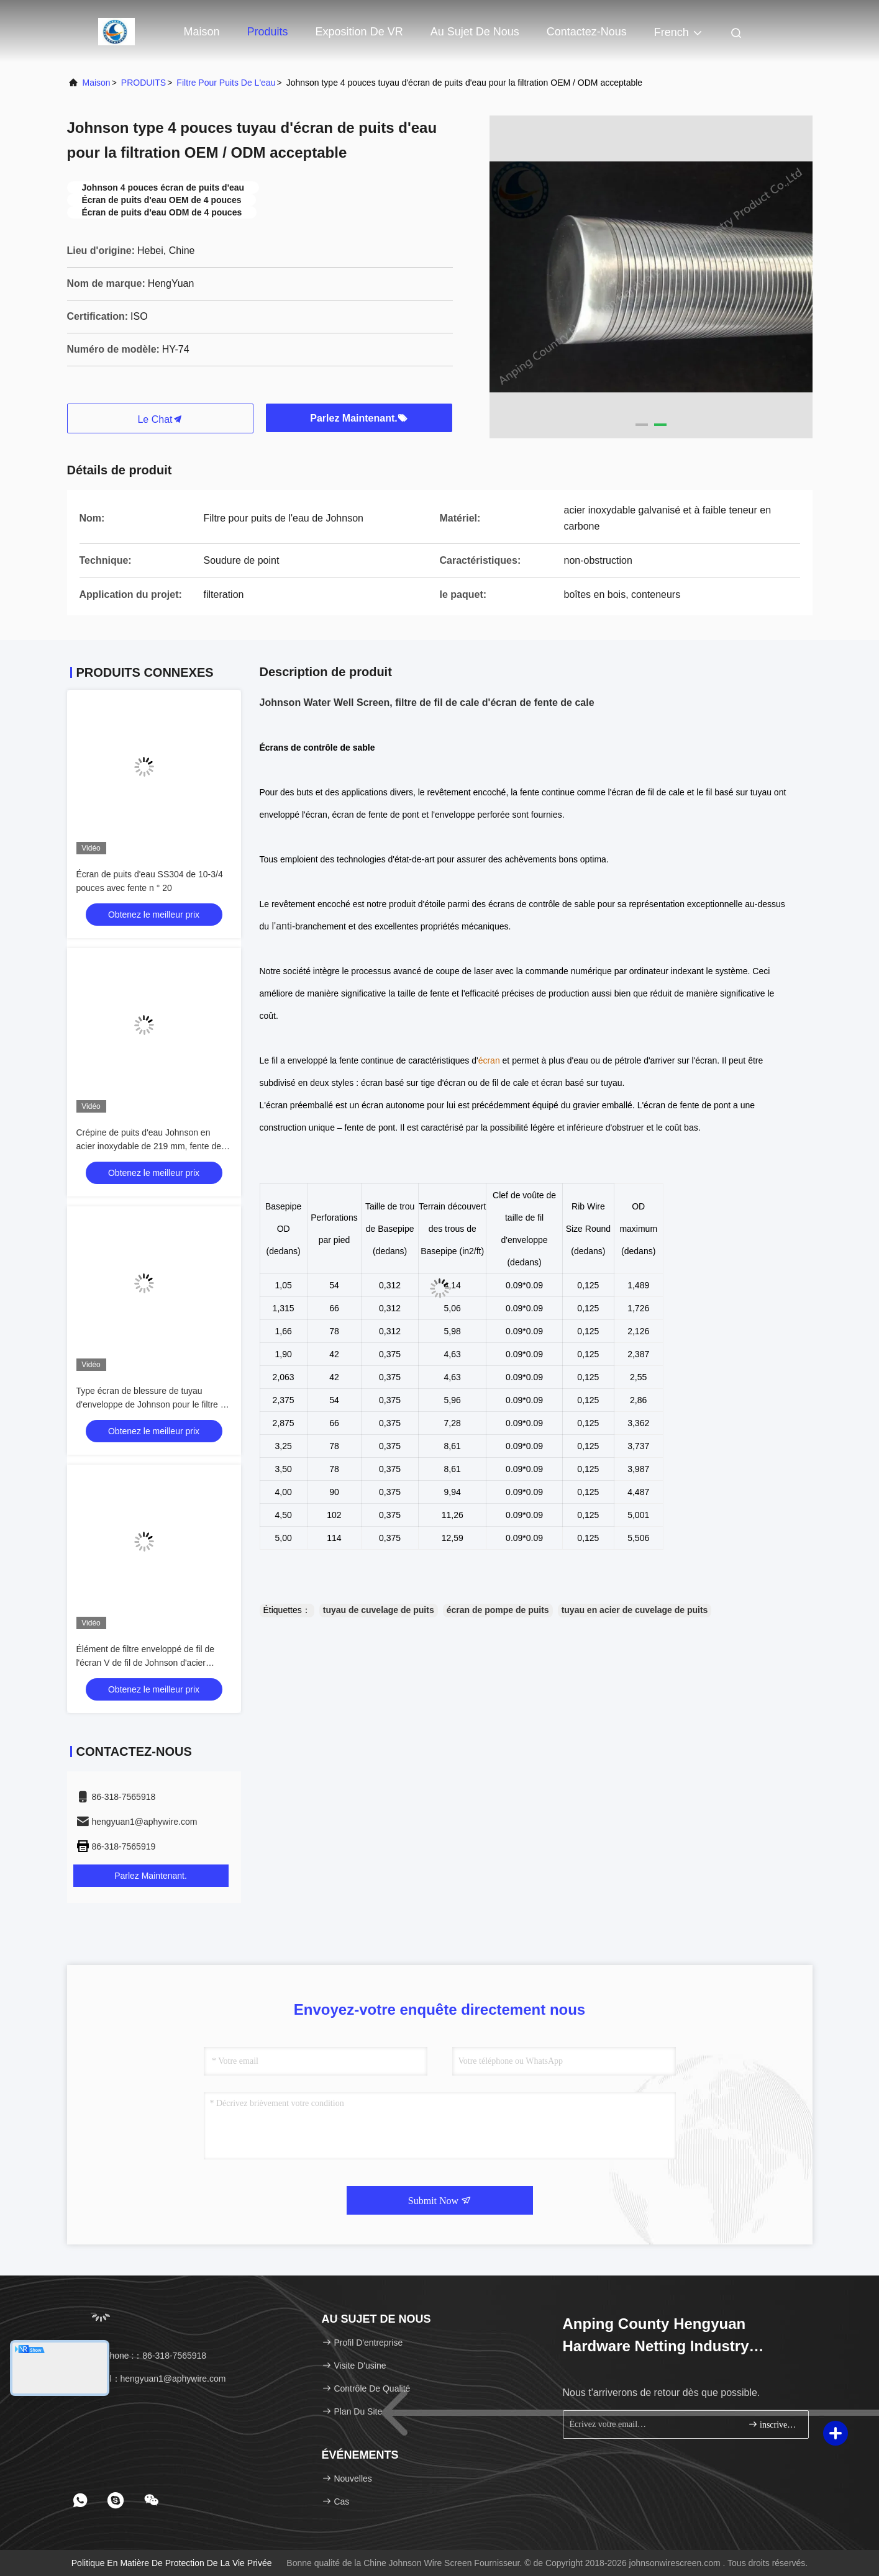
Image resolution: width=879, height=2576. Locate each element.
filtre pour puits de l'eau (225, 83)
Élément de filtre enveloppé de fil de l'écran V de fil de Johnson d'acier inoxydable (145, 1662)
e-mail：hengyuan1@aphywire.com (151, 2379)
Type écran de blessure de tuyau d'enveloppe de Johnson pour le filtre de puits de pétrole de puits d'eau (153, 1404)
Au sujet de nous (474, 31)
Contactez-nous (587, 31)
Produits (267, 31)
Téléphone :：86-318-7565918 (141, 2356)
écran (489, 1060)
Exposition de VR (359, 31)
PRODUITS (143, 83)
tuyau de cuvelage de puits (378, 1610)
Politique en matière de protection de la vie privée (171, 2563)
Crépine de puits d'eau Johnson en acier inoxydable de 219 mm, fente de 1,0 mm (148, 1146)
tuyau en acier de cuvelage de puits (635, 1610)
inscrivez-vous (773, 2424)
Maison (202, 31)
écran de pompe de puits (498, 1610)
